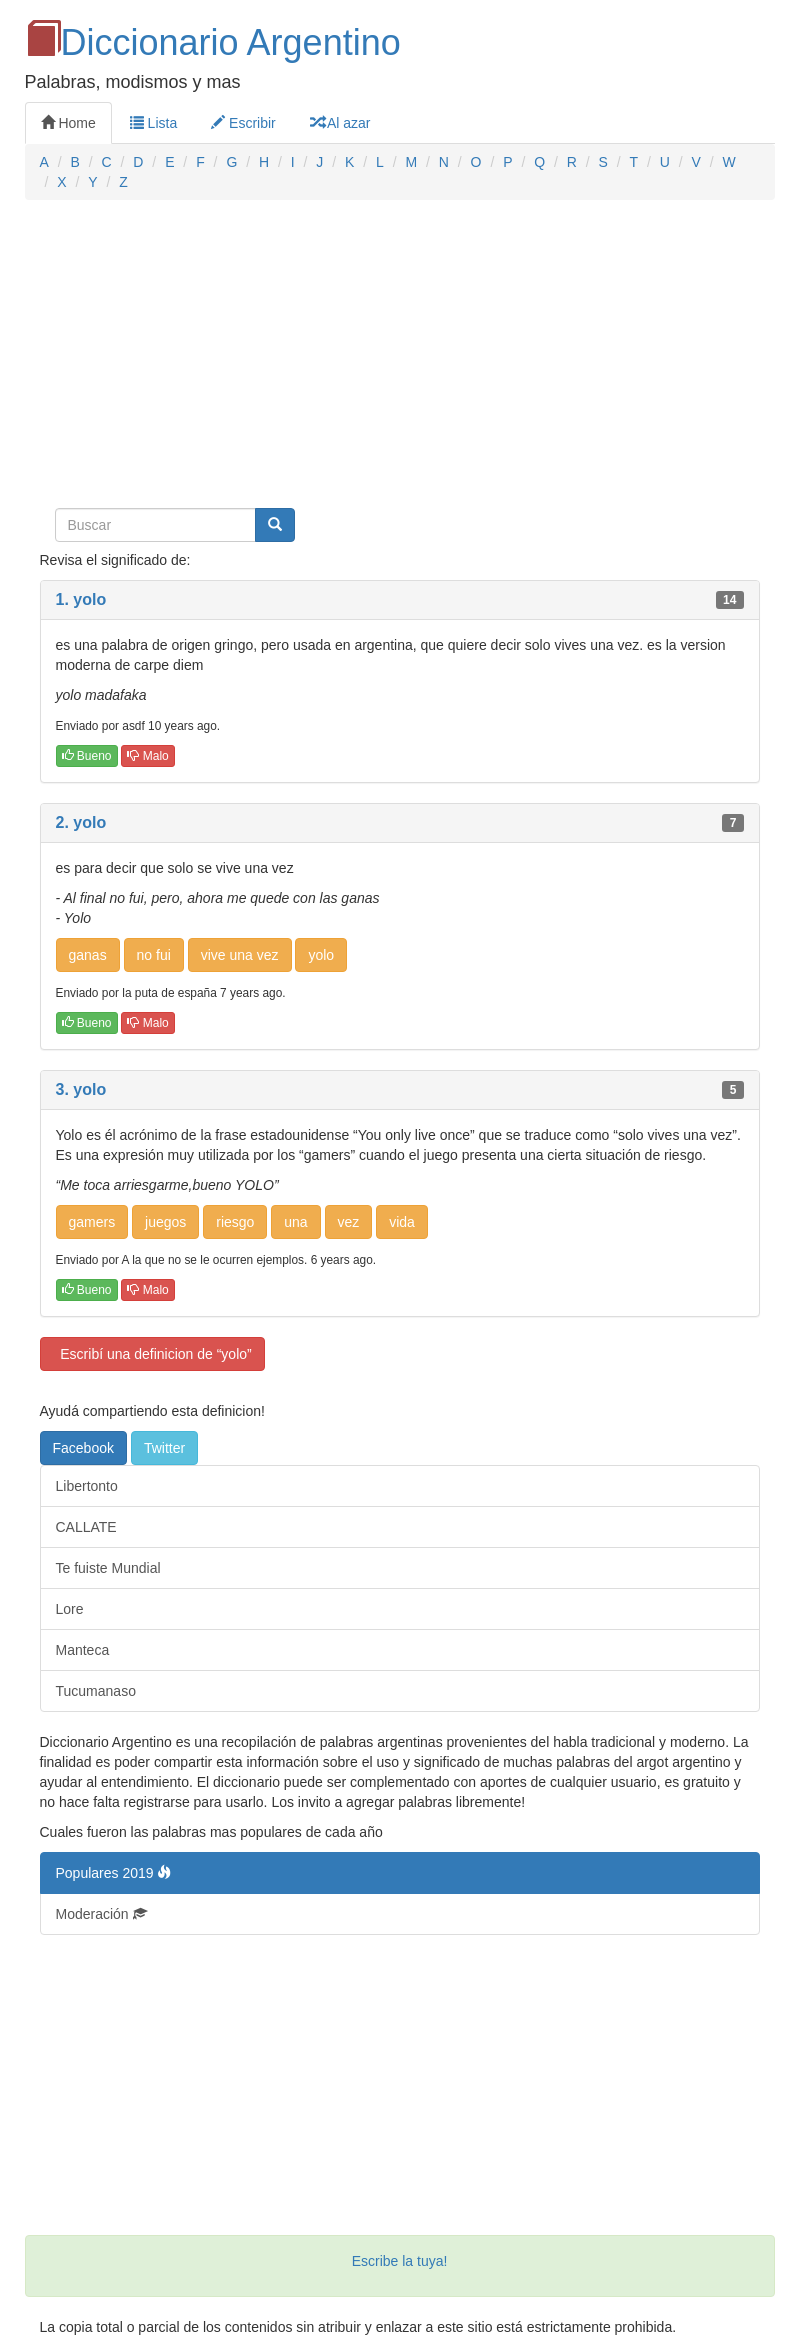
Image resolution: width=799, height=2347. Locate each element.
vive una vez (240, 955)
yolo (321, 955)
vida (402, 1222)
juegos (165, 1222)
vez (349, 1222)
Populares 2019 (114, 1873)
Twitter (164, 1448)
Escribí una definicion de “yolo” (152, 1354)
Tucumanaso (96, 1691)
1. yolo (81, 599)
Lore (70, 1609)
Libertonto (87, 1486)
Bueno (87, 756)
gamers (92, 1222)
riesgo (235, 1222)
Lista (153, 123)
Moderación (101, 1914)
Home (68, 123)
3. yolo (81, 1089)
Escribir (243, 123)
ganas (88, 955)
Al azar (340, 123)
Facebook (83, 1448)
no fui (154, 955)
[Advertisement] (400, 360)
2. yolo (81, 822)
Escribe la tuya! (400, 2261)
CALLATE (86, 1527)
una (295, 1222)
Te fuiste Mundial (108, 1568)
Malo (147, 756)
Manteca (83, 1650)
